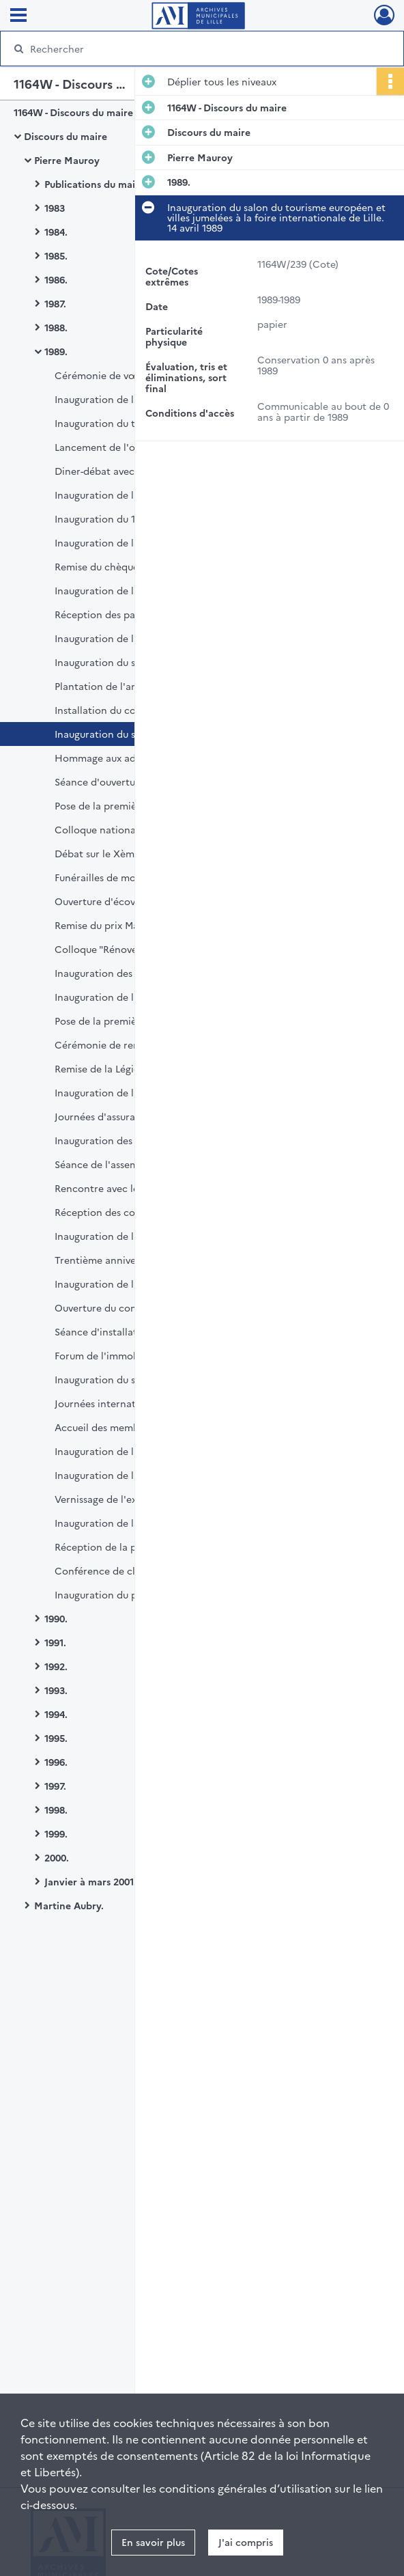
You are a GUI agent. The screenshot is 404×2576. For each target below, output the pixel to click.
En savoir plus (153, 2542)
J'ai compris (245, 2542)
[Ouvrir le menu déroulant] (18, 16)
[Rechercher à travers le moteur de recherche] (189, 48)
